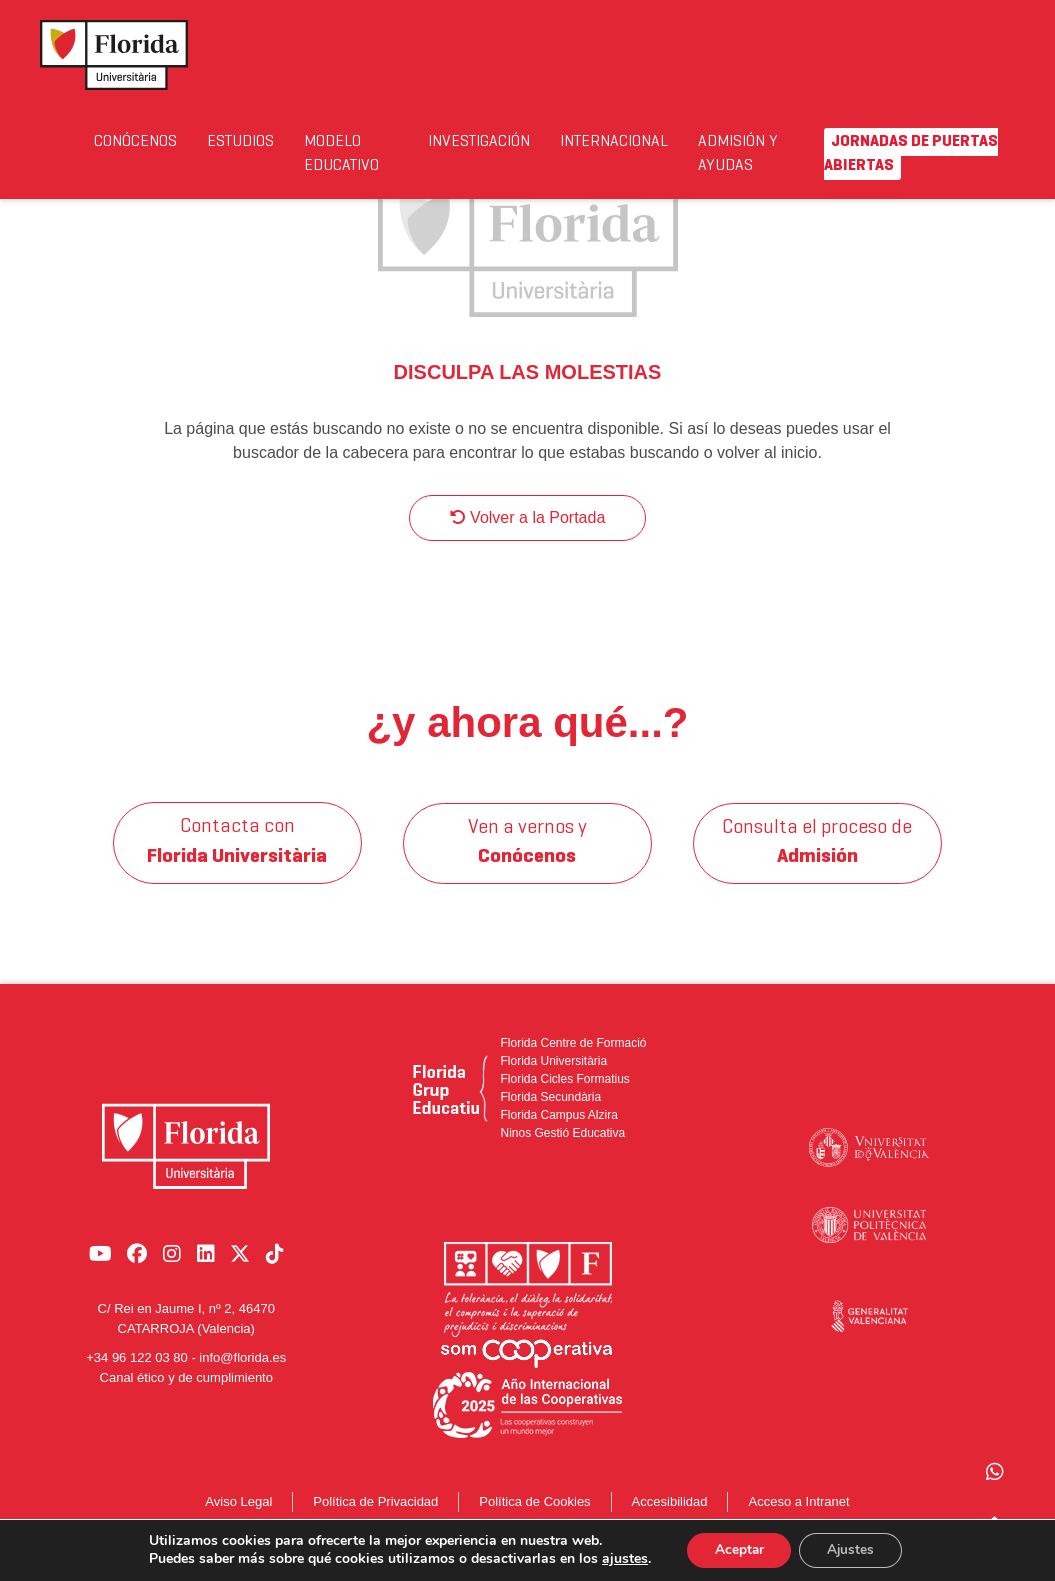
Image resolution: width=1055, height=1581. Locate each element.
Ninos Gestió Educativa (562, 1153)
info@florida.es (242, 1367)
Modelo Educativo (387, 153)
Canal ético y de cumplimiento (186, 1386)
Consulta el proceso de (818, 863)
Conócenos (146, 141)
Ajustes (853, 1549)
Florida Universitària (553, 1081)
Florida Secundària (550, 1117)
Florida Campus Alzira (558, 1135)
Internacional (696, 141)
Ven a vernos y (527, 863)
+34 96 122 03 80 (137, 1367)
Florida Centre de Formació (573, 1063)
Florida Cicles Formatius (564, 1099)
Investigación (531, 141)
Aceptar (736, 1549)
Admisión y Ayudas (837, 153)
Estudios (268, 141)
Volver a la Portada (528, 537)
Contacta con (237, 863)
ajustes (620, 1559)
